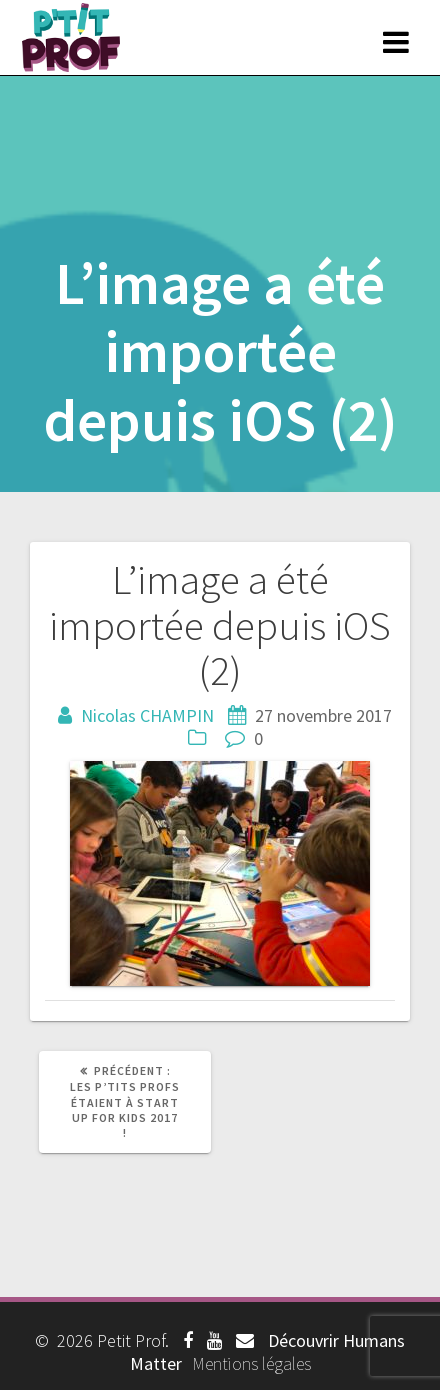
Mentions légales (251, 1363)
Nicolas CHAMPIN (147, 715)
